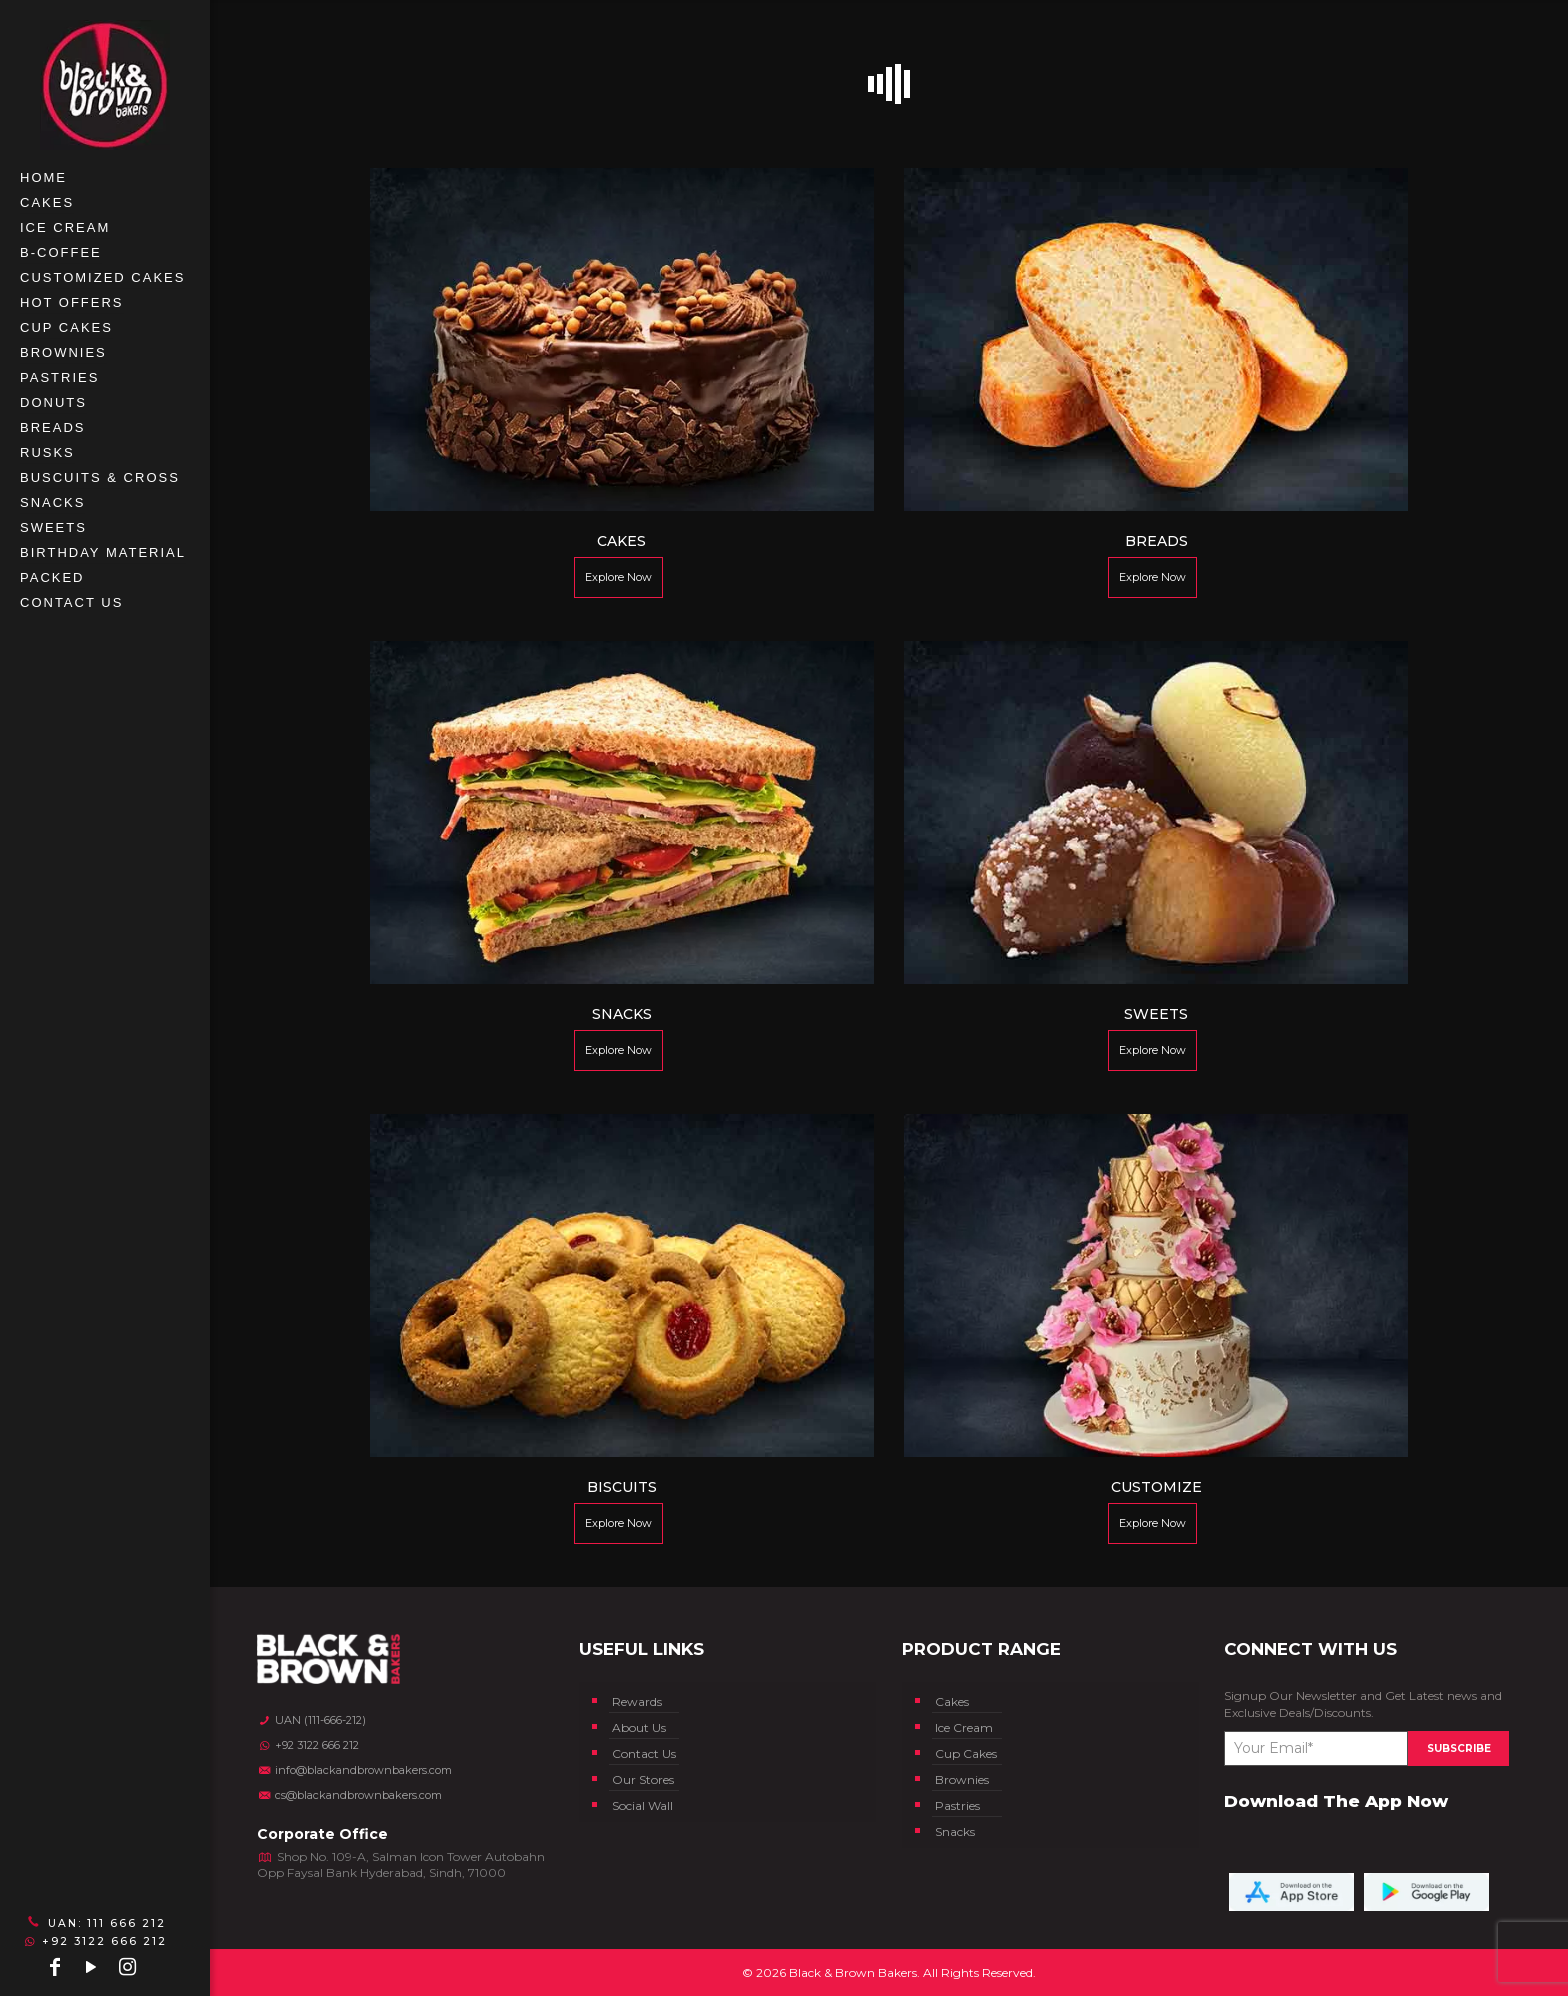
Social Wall (642, 1805)
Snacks (955, 1831)
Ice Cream (964, 1727)
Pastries (957, 1805)
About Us (639, 1727)
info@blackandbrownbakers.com (354, 1770)
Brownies (962, 1779)
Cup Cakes (966, 1753)
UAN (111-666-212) (311, 1720)
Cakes (952, 1701)
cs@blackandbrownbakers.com (349, 1795)
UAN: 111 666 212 (94, 1923)
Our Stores (643, 1779)
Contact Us (644, 1753)
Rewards (637, 1701)
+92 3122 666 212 (95, 1941)
